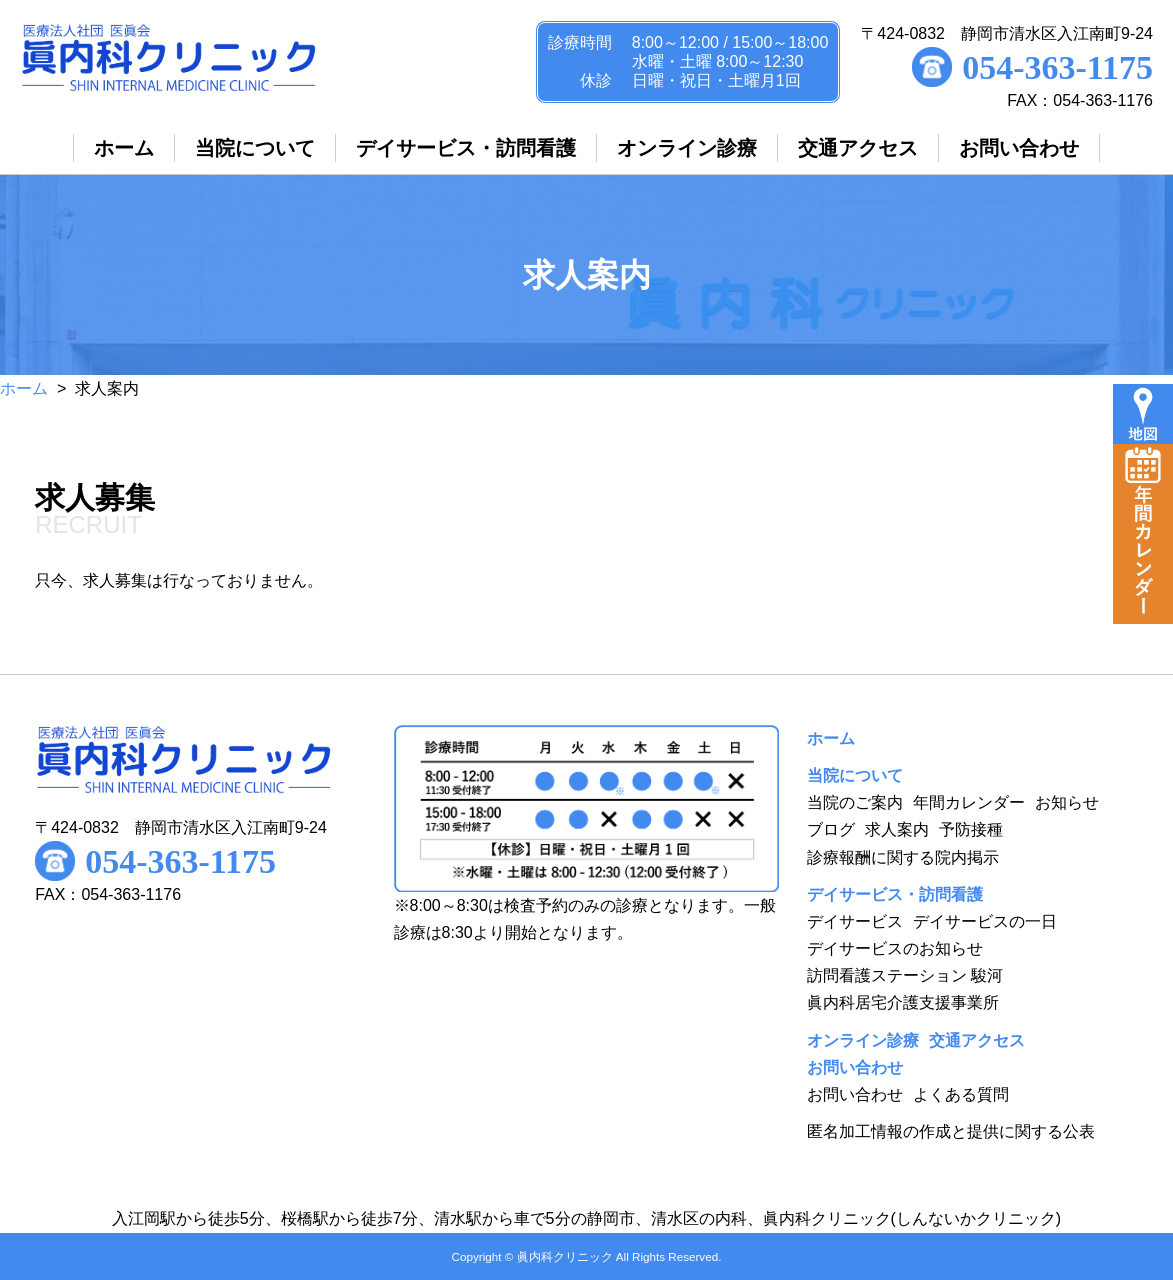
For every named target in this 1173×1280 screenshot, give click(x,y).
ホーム (24, 388)
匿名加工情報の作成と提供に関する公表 (951, 1131)
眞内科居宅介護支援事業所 (903, 1002)
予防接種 (971, 829)
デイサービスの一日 (985, 921)
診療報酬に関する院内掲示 (903, 857)
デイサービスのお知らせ (895, 948)
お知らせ (1067, 802)
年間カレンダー (969, 802)
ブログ (831, 829)
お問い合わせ (855, 1094)
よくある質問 (961, 1094)
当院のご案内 (855, 802)
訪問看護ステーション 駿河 (905, 975)
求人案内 (897, 829)
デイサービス (855, 921)
